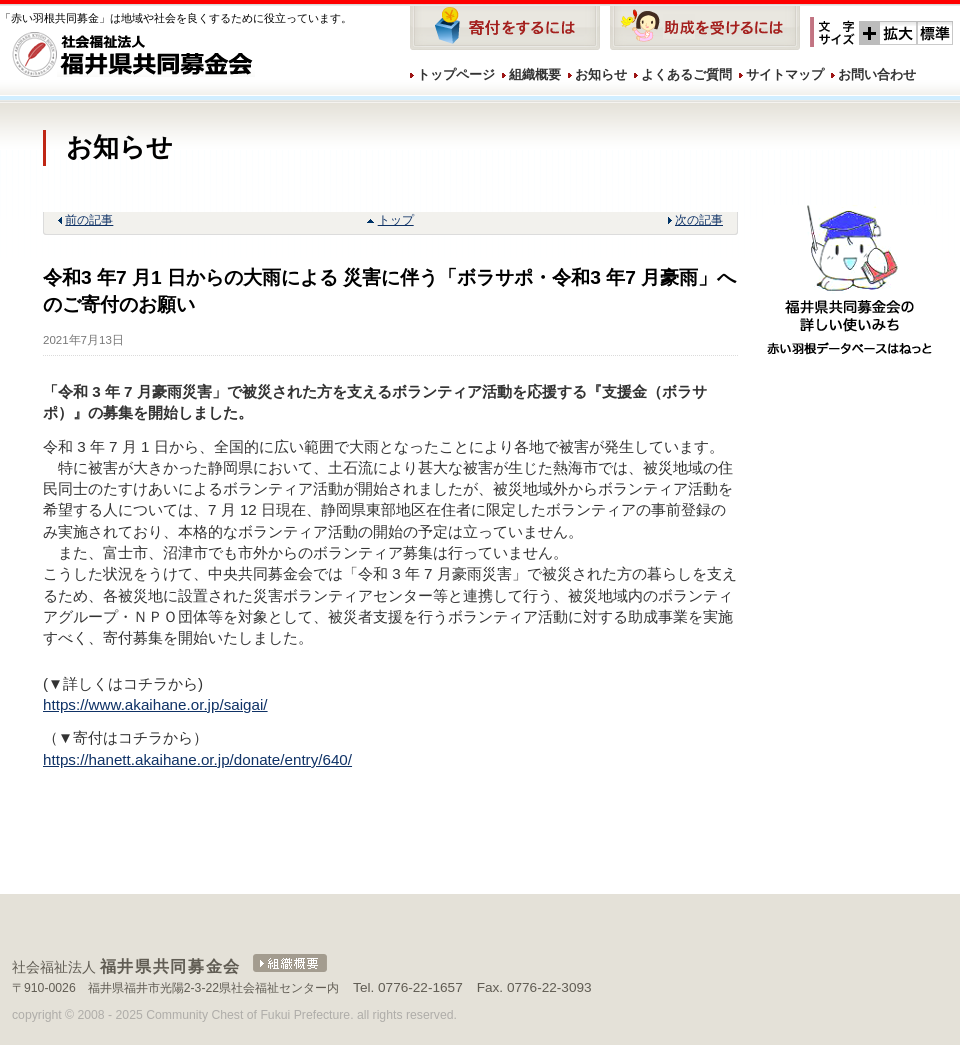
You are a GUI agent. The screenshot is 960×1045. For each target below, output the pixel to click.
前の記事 (89, 220)
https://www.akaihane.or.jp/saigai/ (155, 704)
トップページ (456, 74)
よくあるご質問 (686, 74)
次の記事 (699, 220)
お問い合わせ (877, 74)
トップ (396, 220)
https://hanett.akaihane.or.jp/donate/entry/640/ (197, 759)
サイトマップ (785, 74)
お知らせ (601, 74)
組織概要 (535, 74)
